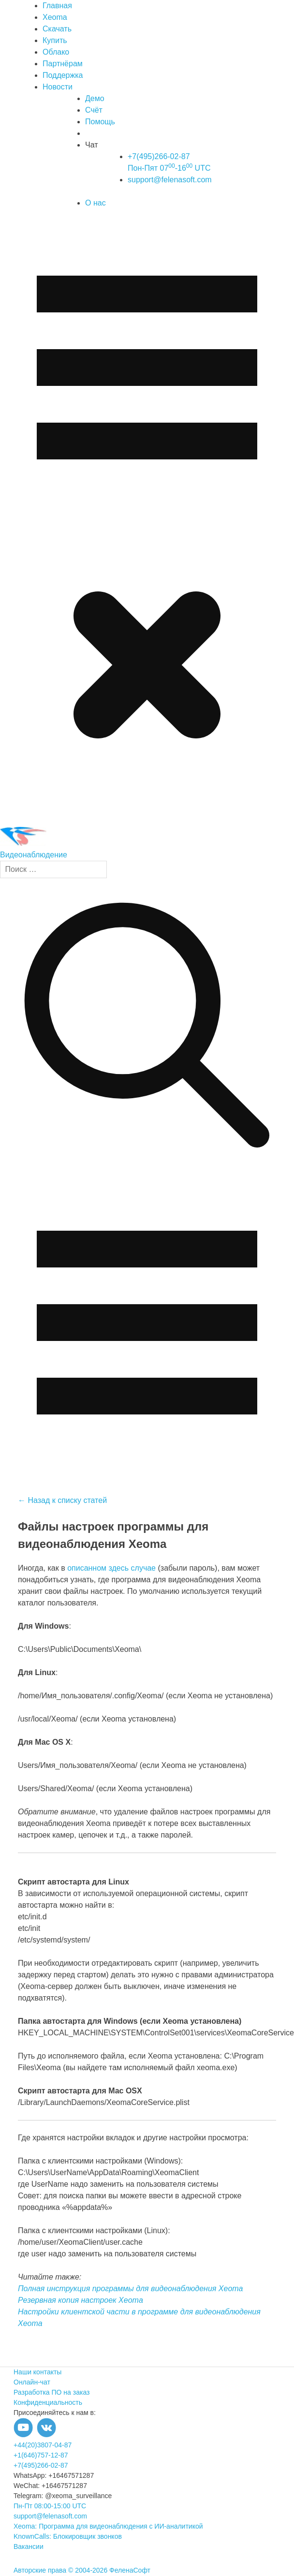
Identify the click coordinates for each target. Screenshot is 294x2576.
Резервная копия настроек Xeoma (80, 2300)
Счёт (94, 110)
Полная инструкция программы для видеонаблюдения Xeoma (130, 2288)
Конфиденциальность (48, 2402)
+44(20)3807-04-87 (43, 2445)
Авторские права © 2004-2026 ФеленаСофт (82, 2570)
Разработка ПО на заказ (51, 2392)
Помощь (100, 122)
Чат (91, 145)
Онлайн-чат (32, 2382)
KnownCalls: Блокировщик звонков (68, 2536)
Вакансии (29, 2546)
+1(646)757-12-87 (41, 2455)
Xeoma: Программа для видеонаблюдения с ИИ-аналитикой (108, 2526)
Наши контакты (37, 2372)
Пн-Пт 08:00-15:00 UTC (50, 2506)
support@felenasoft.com (170, 180)
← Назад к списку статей (62, 1500)
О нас (95, 203)
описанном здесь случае (111, 1568)
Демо (94, 98)
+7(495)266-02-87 (41, 2465)
